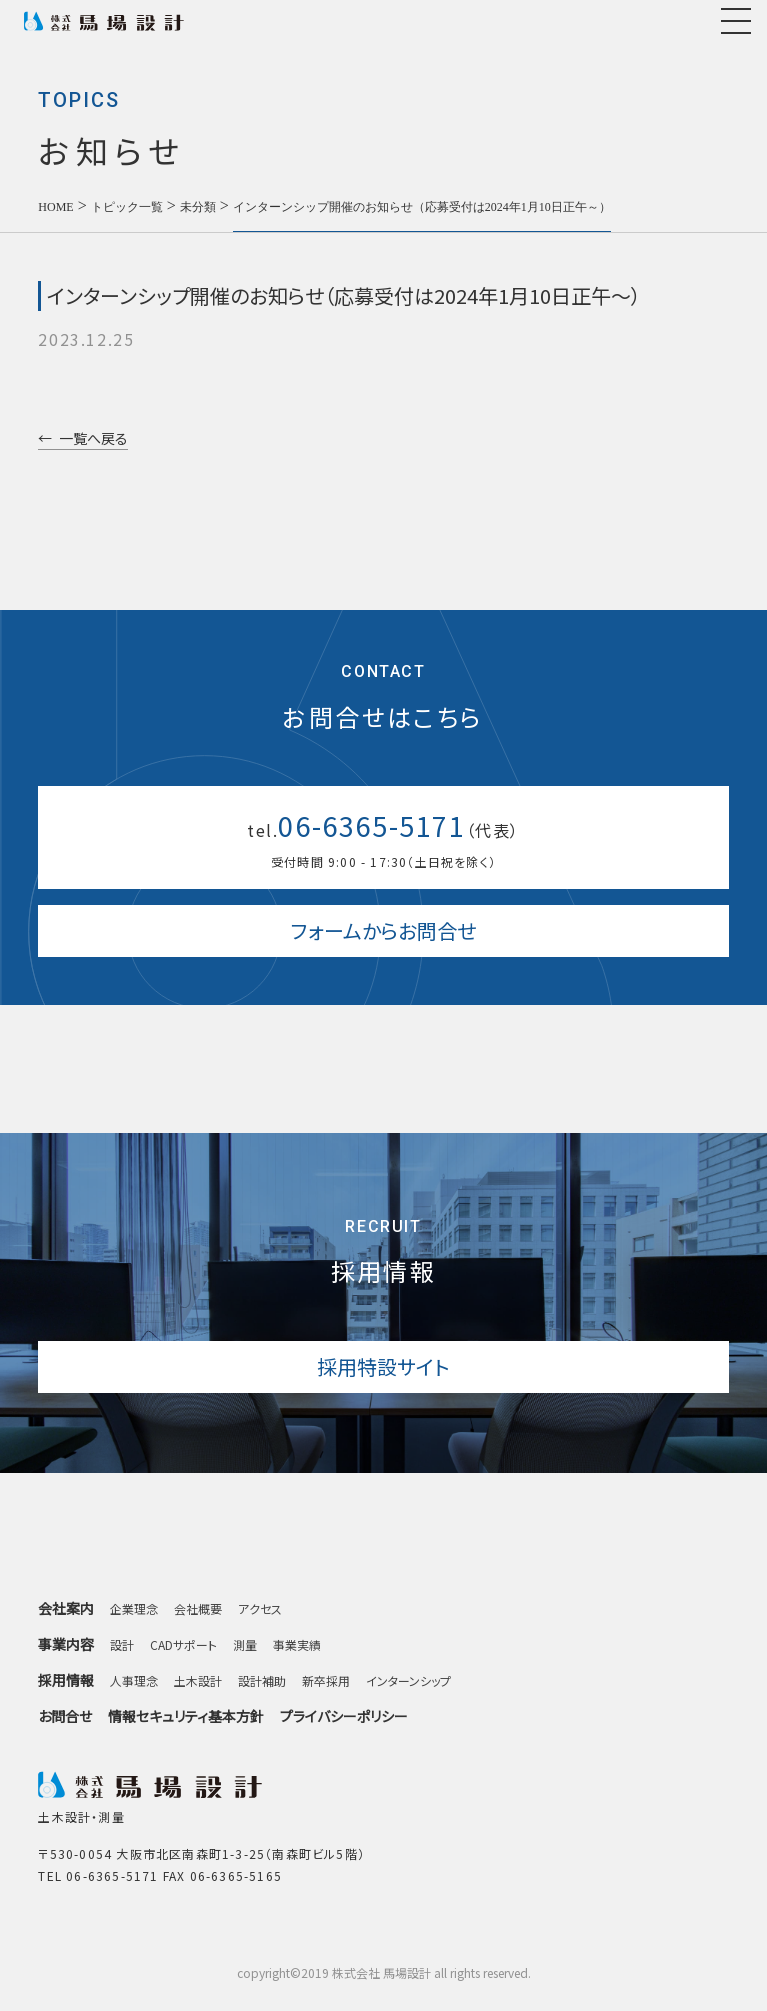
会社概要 (198, 1609)
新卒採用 (326, 1681)
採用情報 (66, 1681)
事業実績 (297, 1645)
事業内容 (66, 1645)
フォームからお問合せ (383, 930)
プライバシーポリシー (344, 1716)
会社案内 (66, 1609)
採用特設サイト (383, 1366)
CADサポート (183, 1645)
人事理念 (134, 1681)
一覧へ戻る (93, 439)
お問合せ (65, 1716)
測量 (245, 1645)
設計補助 (262, 1681)
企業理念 (134, 1609)
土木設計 (198, 1681)
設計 (122, 1645)
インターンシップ (408, 1681)
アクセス (260, 1609)
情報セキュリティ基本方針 (186, 1716)
